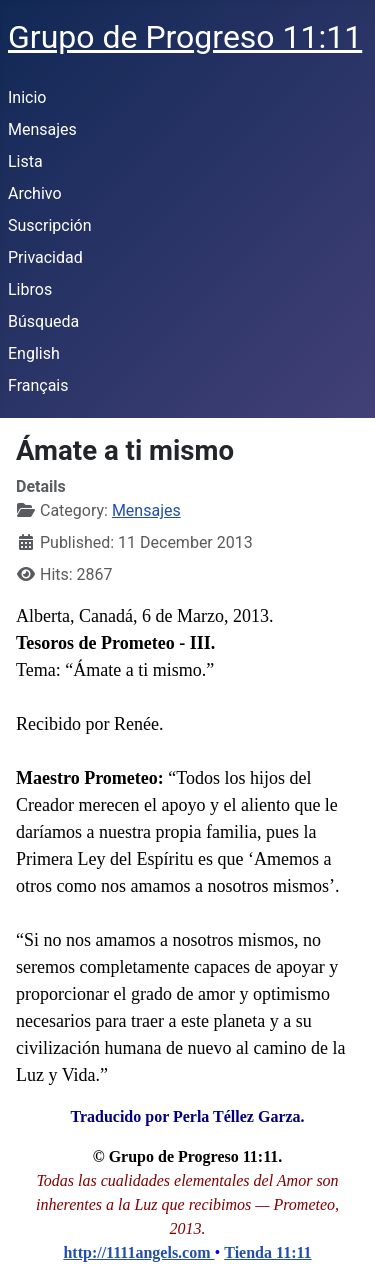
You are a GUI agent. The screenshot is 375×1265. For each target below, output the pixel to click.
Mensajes (42, 129)
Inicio (27, 97)
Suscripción (49, 225)
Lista (25, 161)
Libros (30, 289)
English (34, 353)
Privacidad (45, 257)
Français (38, 385)
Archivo (35, 193)
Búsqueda (43, 321)
